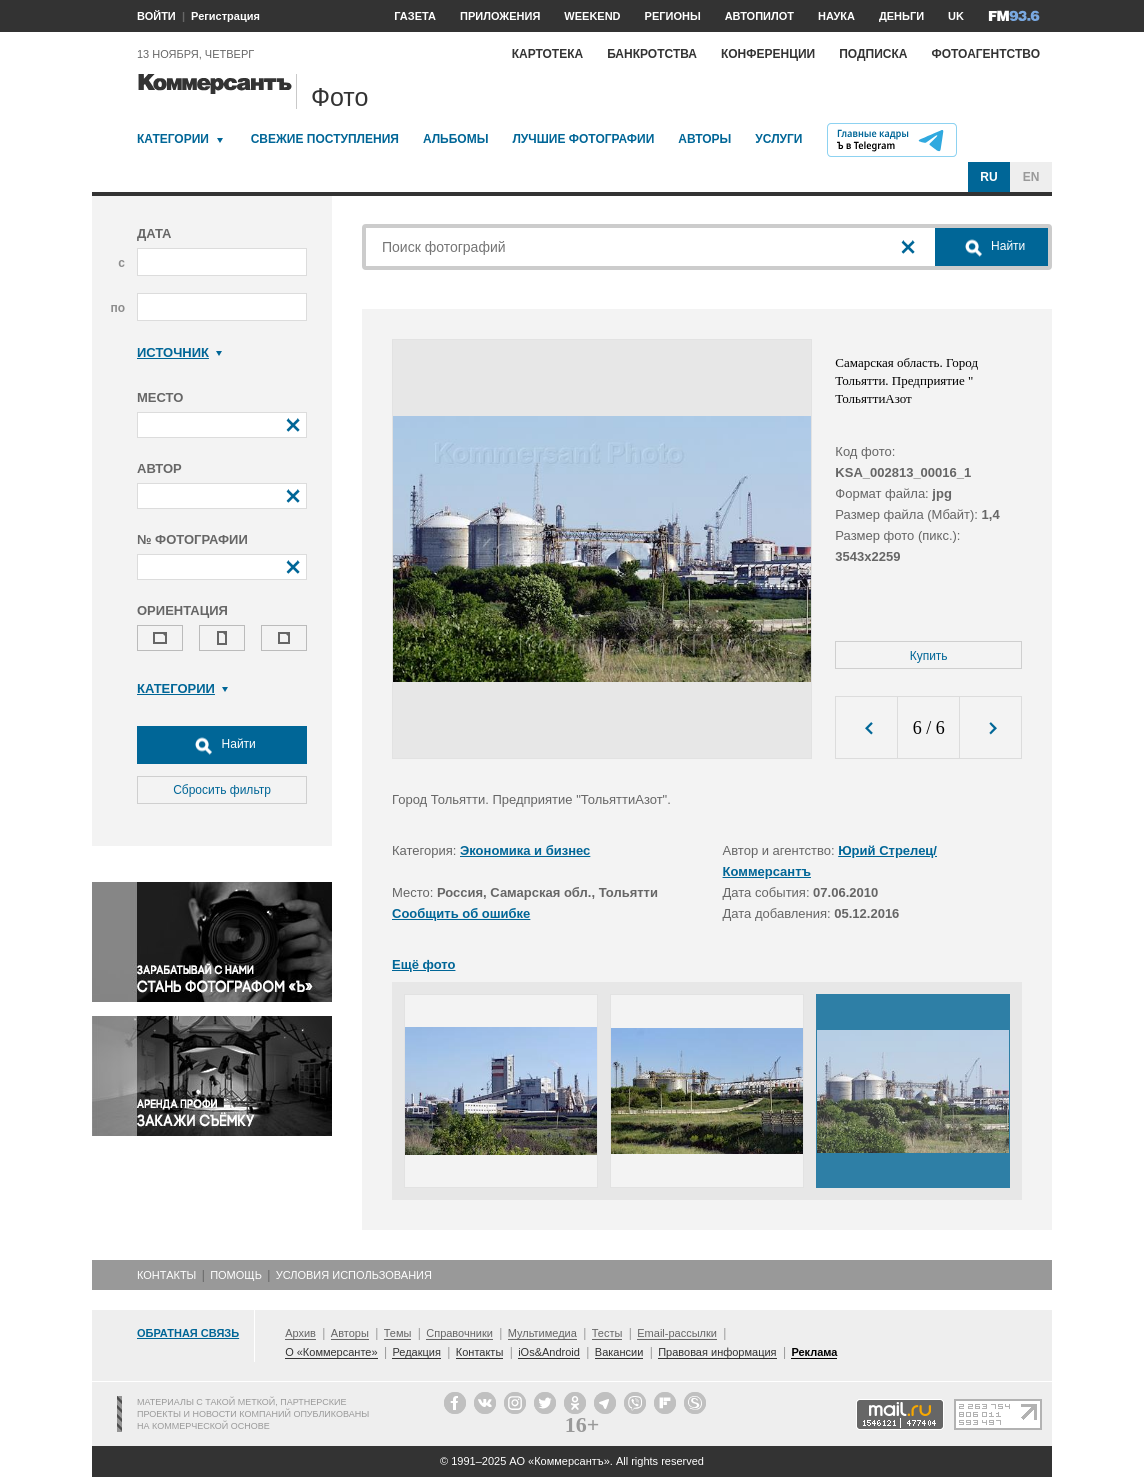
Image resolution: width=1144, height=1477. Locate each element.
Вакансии (619, 1352)
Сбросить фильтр (222, 790)
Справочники (459, 1333)
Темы (398, 1333)
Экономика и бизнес (525, 850)
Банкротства (652, 54)
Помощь (236, 1275)
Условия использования (354, 1275)
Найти (222, 745)
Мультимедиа (542, 1333)
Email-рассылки (677, 1333)
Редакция (416, 1352)
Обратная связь (188, 1333)
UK (956, 16)
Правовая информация (717, 1352)
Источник (179, 352)
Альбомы (456, 139)
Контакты (166, 1275)
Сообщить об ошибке (461, 913)
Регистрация (225, 16)
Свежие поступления (325, 139)
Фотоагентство (985, 54)
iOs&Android (549, 1352)
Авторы (704, 139)
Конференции (768, 54)
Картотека (548, 54)
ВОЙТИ (156, 16)
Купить (929, 656)
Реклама (814, 1352)
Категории (173, 139)
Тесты (607, 1333)
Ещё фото (423, 964)
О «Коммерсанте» (331, 1352)
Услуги (778, 139)
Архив (300, 1333)
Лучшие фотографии (583, 139)
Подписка (873, 54)
